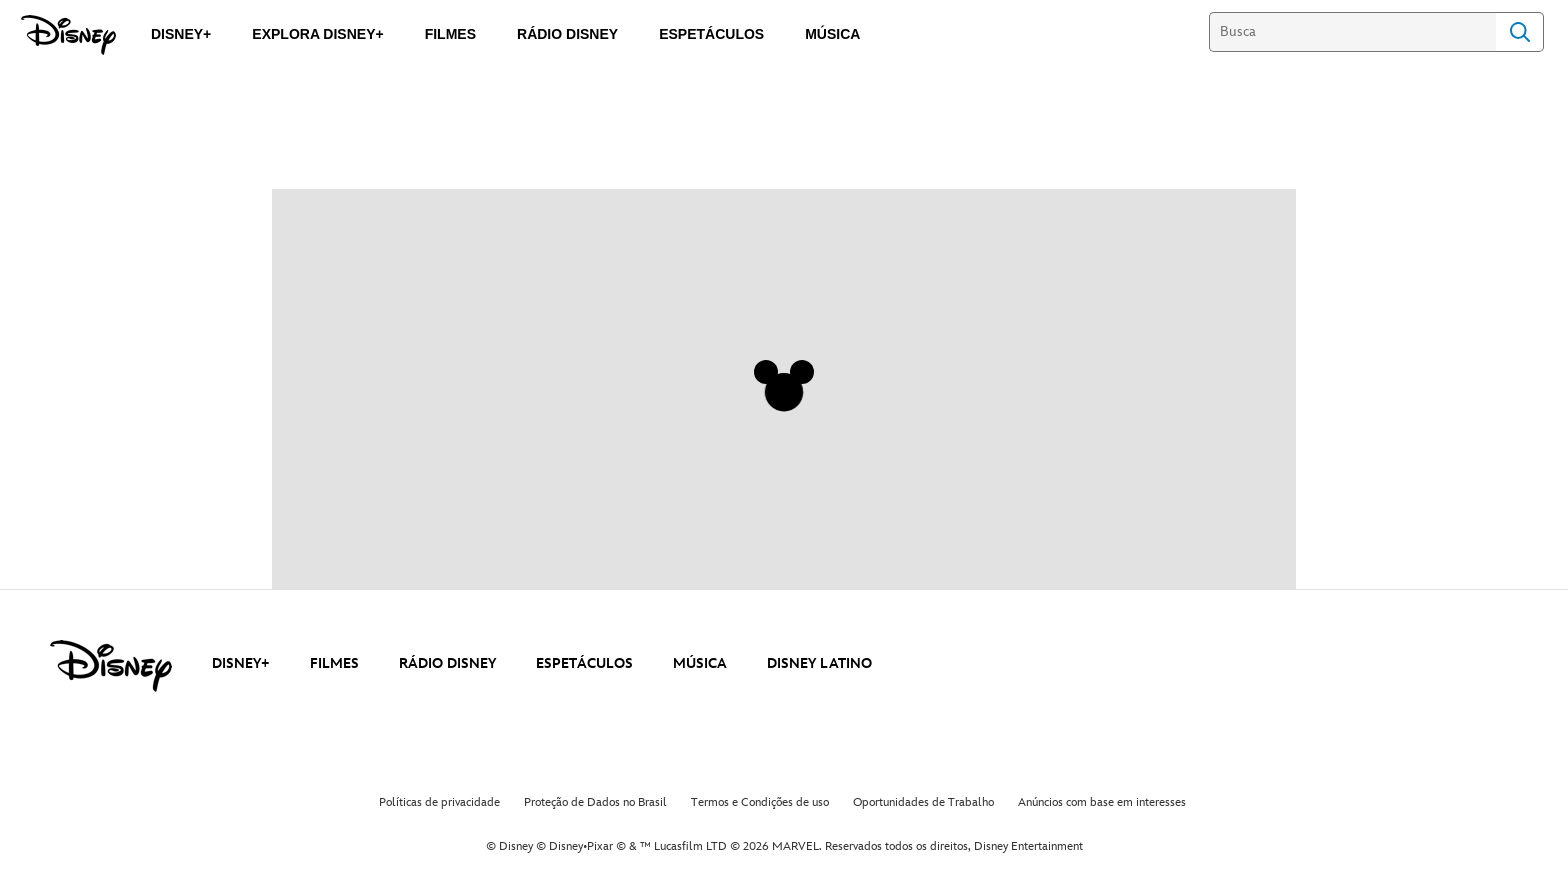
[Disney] (68, 35)
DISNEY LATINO (819, 663)
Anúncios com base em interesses (1102, 802)
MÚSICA (700, 663)
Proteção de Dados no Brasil (595, 802)
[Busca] (1352, 32)
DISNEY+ (241, 663)
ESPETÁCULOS (584, 663)
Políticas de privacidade (439, 802)
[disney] (111, 666)
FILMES (334, 663)
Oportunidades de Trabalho (923, 802)
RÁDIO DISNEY (447, 663)
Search (1520, 32)
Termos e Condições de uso (760, 802)
